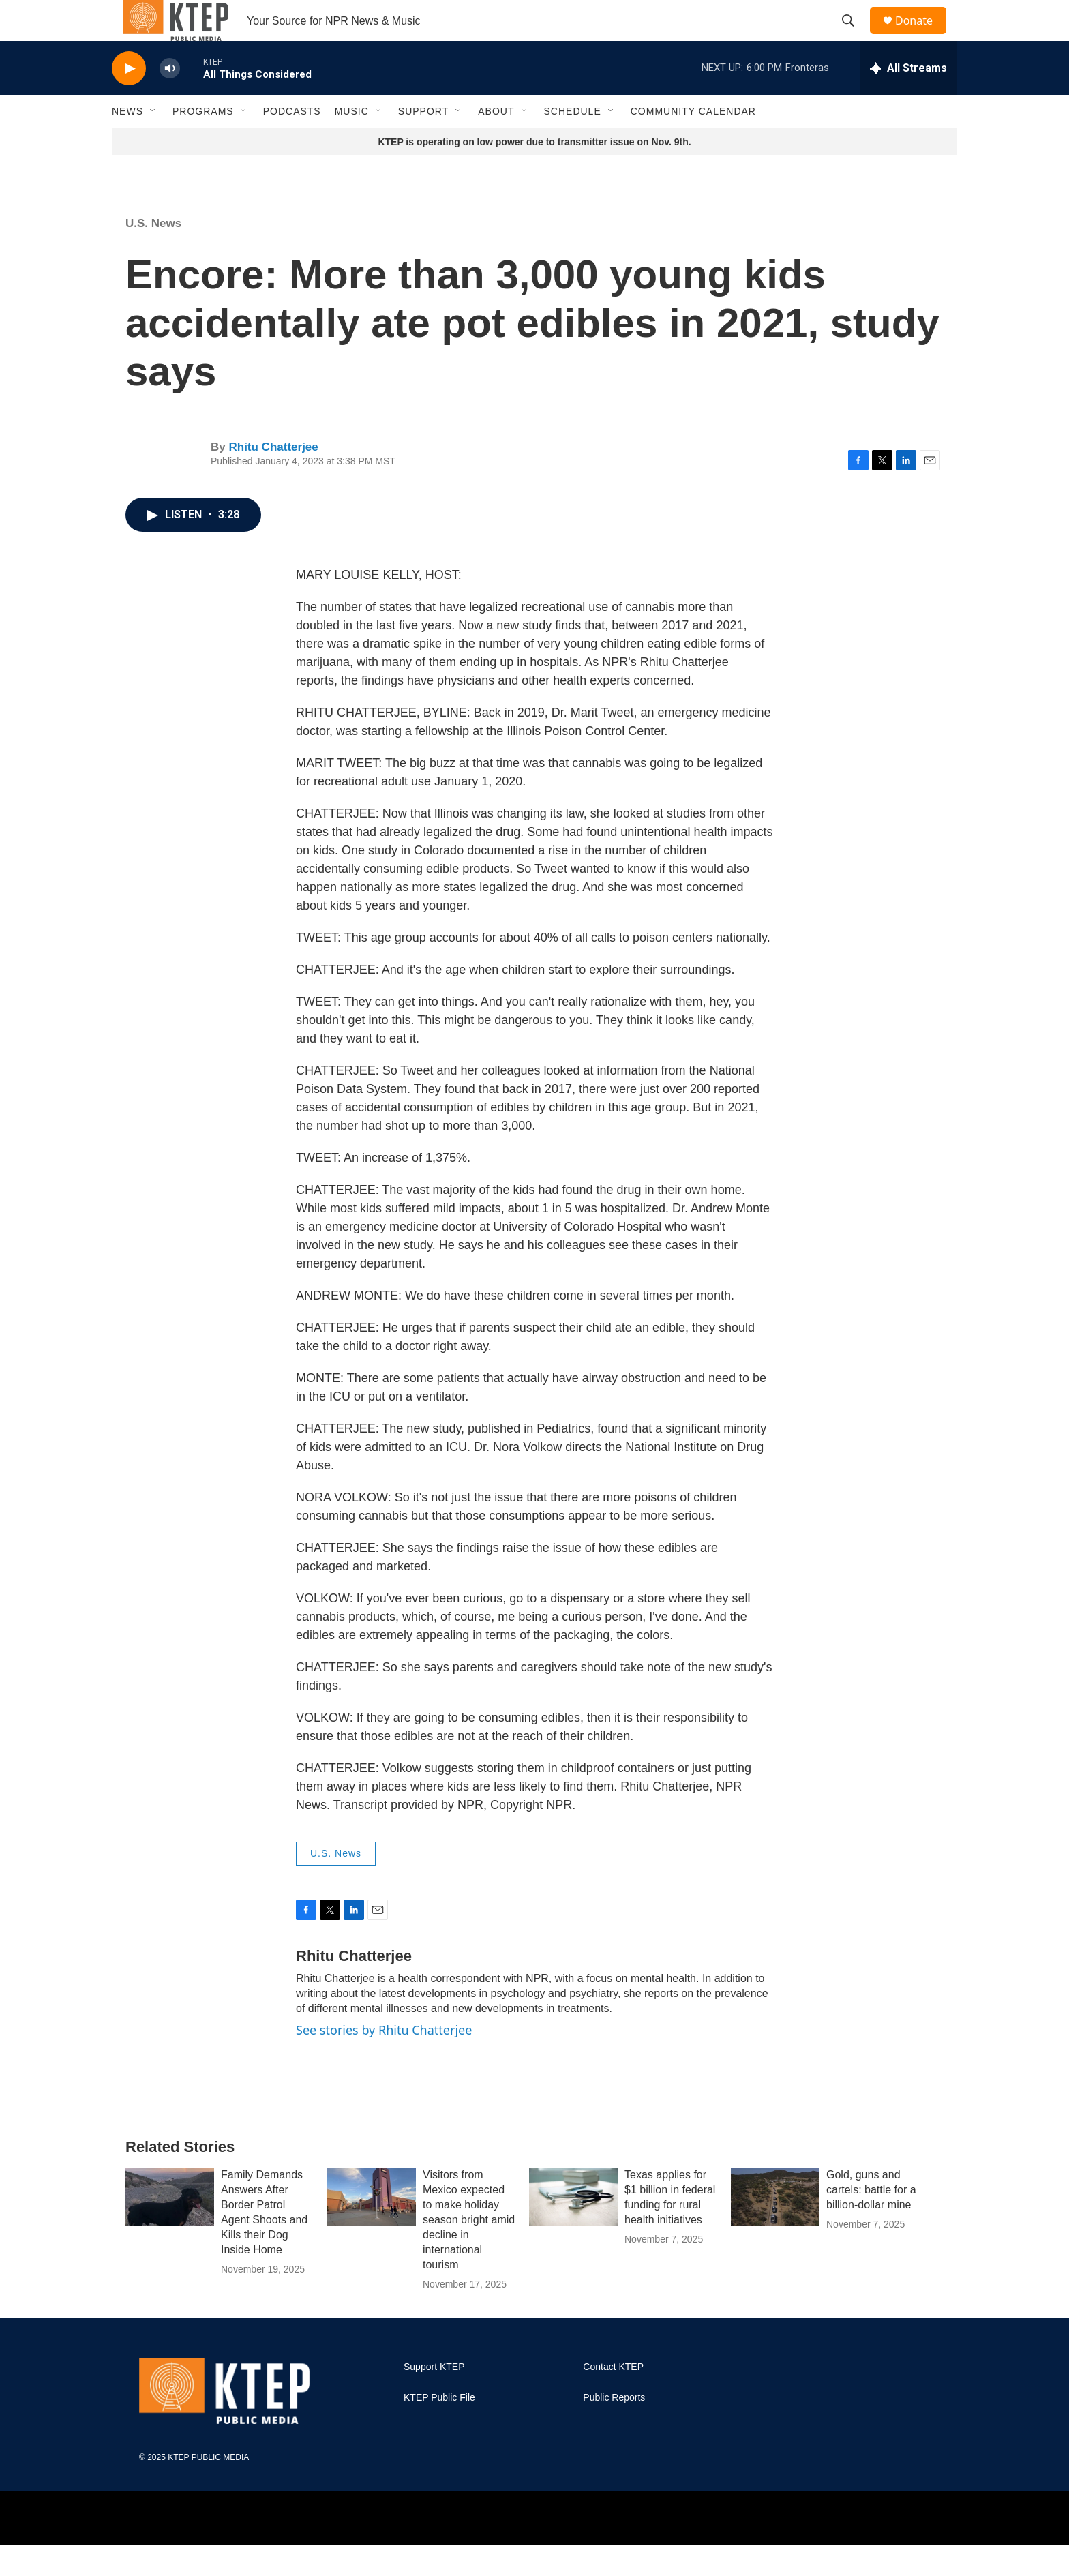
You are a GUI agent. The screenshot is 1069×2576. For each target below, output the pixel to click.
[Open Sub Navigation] (153, 141)
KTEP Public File (439, 2428)
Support (423, 141)
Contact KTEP (613, 2398)
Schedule (572, 141)
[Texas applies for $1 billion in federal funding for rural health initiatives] (573, 2227)
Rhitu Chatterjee (273, 477)
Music (352, 141)
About (496, 141)
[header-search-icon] (854, 36)
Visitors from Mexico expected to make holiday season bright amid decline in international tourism (469, 2250)
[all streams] (908, 99)
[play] (129, 99)
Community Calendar (693, 141)
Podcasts (292, 141)
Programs (203, 141)
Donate (922, 36)
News (127, 141)
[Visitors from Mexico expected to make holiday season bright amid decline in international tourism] (371, 2227)
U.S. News (153, 254)
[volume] (169, 99)
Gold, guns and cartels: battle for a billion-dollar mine (871, 2220)
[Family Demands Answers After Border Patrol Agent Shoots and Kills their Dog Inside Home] (169, 2227)
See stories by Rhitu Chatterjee (384, 2060)
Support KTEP (434, 2398)
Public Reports (614, 2428)
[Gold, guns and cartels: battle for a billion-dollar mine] (775, 2227)
